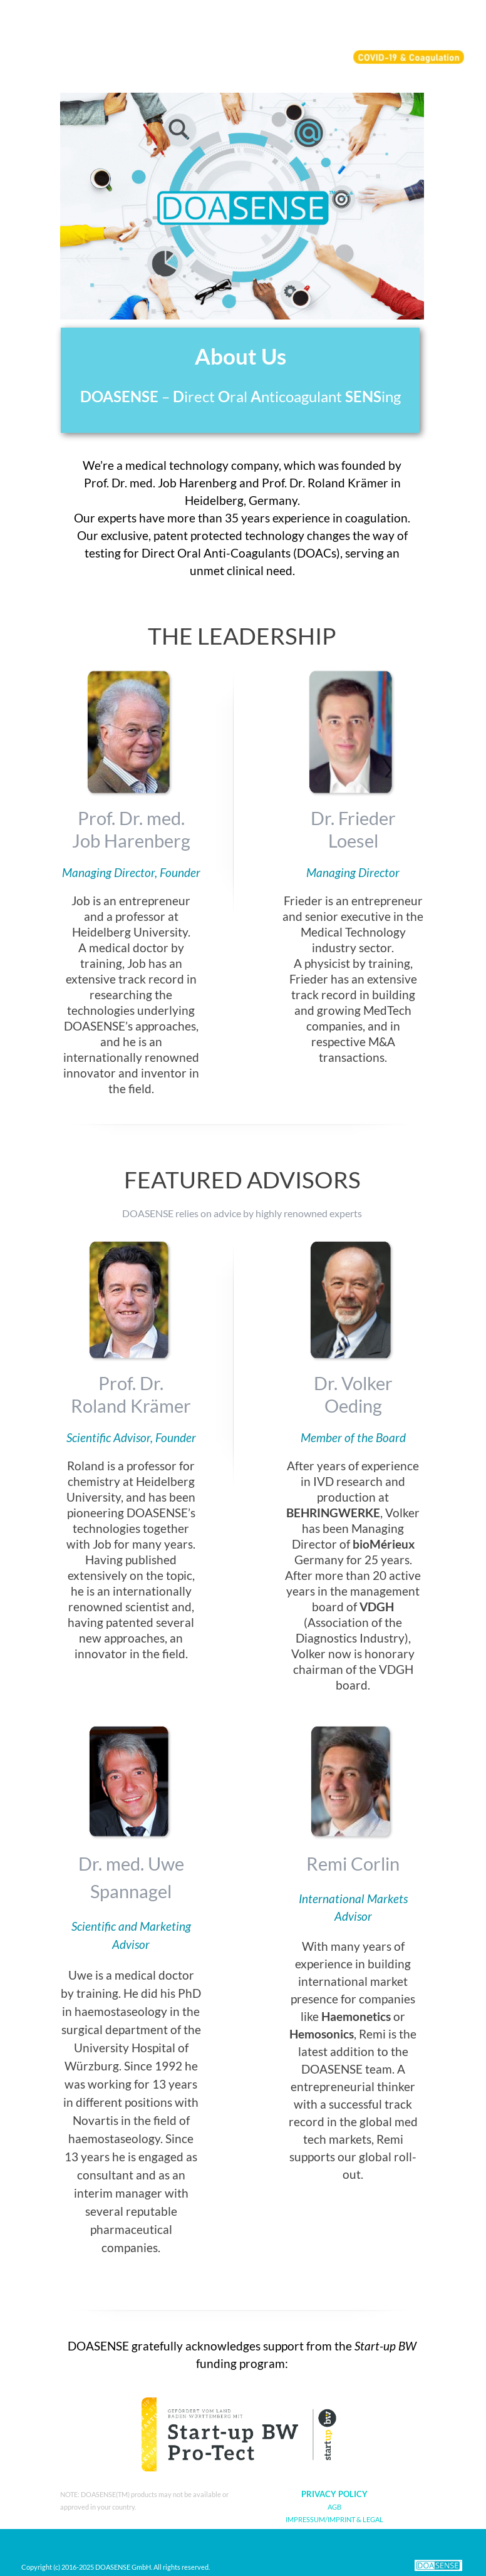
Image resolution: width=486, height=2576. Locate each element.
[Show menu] (456, 23)
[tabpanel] (240, 380)
